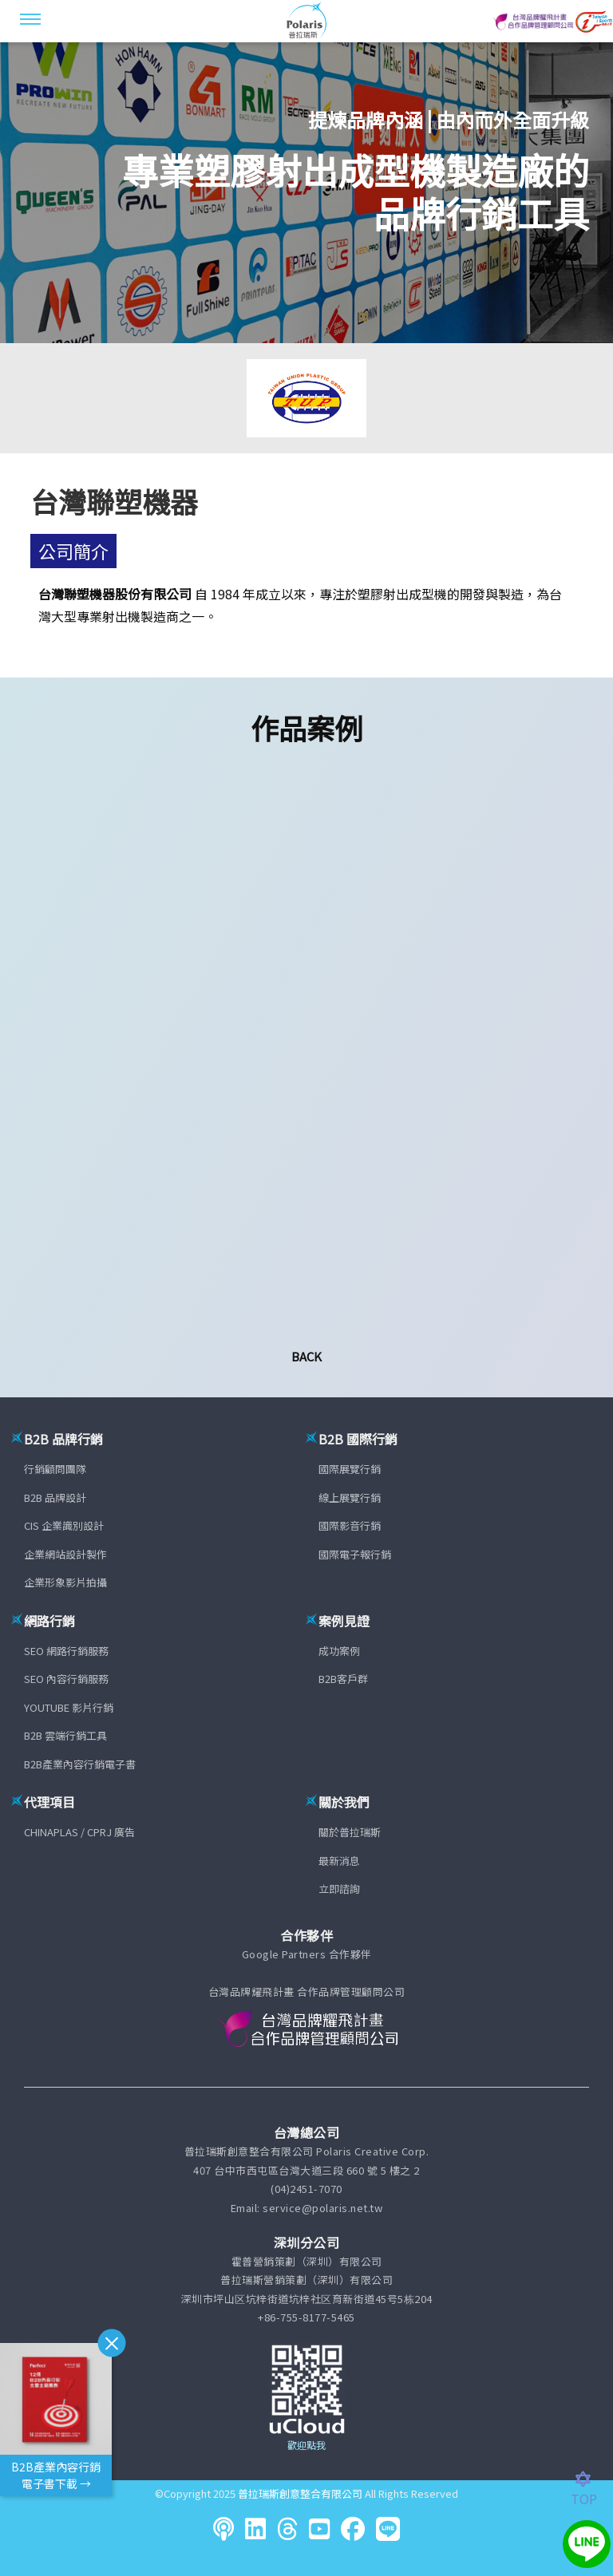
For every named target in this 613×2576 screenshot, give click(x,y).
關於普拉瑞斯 (349, 1831)
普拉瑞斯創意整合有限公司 (300, 2493)
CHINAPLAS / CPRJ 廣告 (79, 1831)
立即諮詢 (339, 1888)
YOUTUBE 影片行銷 (68, 1707)
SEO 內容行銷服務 (66, 1678)
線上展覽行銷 (349, 1497)
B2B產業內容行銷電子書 (80, 1764)
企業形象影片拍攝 (65, 1582)
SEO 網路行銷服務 (66, 1650)
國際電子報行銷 (354, 1554)
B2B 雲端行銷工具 (65, 1735)
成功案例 (339, 1650)
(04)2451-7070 (306, 2188)
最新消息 (339, 1860)
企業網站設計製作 (65, 1554)
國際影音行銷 (349, 1525)
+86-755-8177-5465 (306, 2317)
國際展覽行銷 (349, 1468)
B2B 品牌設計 (55, 1497)
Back (306, 1356)
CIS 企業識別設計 (64, 1525)
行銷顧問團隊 (55, 1468)
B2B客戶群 (343, 1678)
